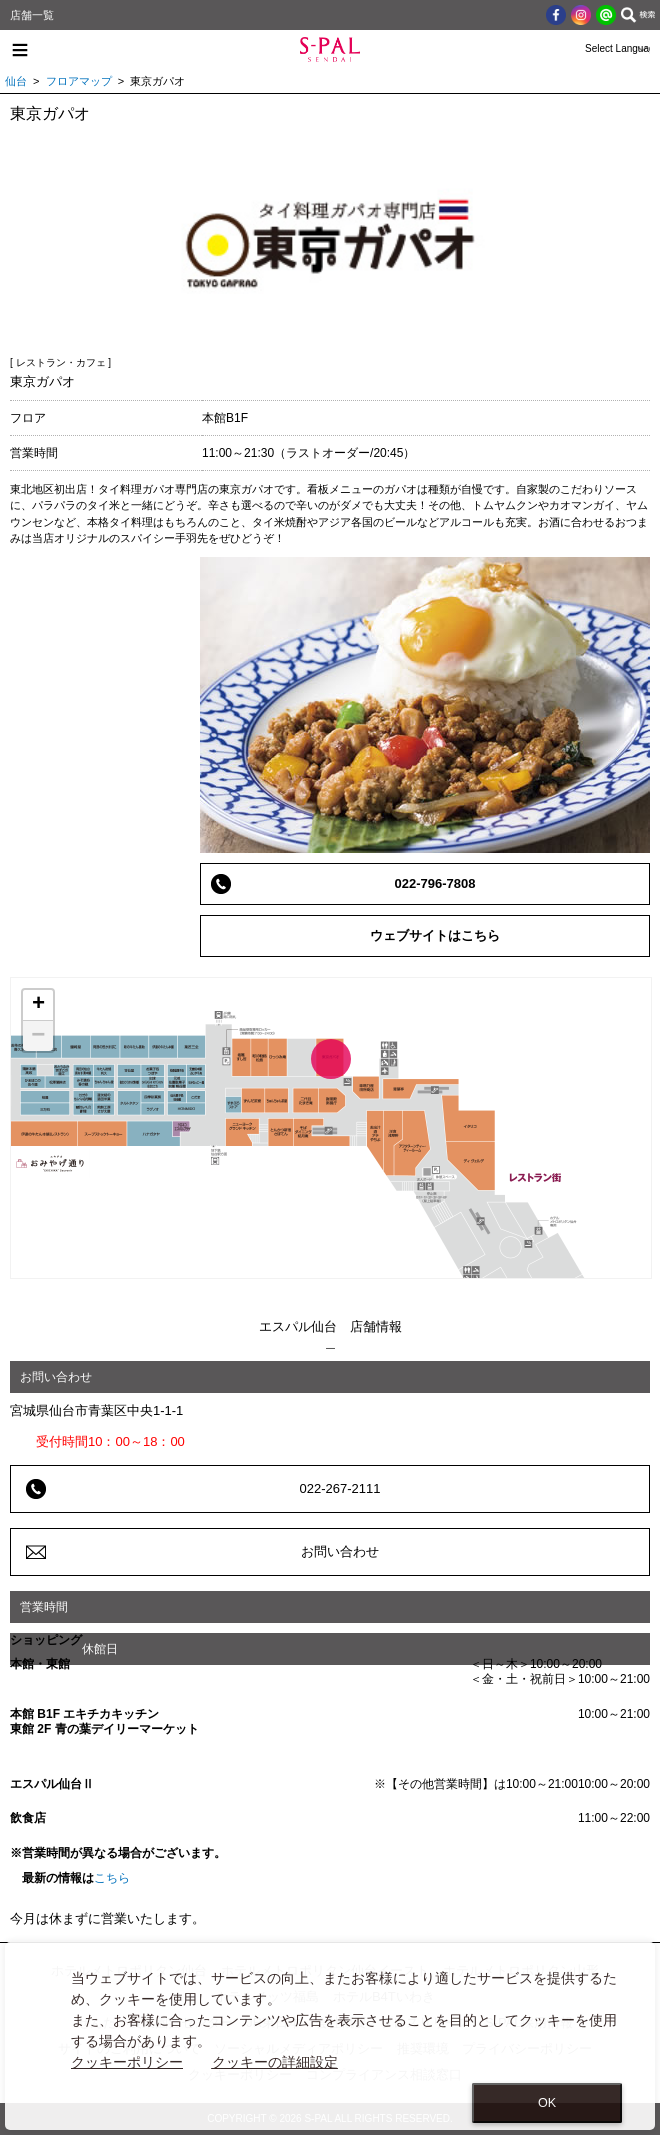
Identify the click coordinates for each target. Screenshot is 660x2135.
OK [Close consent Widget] (547, 2103)
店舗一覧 (32, 15)
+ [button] (38, 1005)
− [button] (38, 1036)
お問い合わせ (340, 1551)
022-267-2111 (340, 1488)
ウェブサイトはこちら (435, 935)
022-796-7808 (435, 883)
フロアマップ (79, 81)
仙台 (16, 81)
